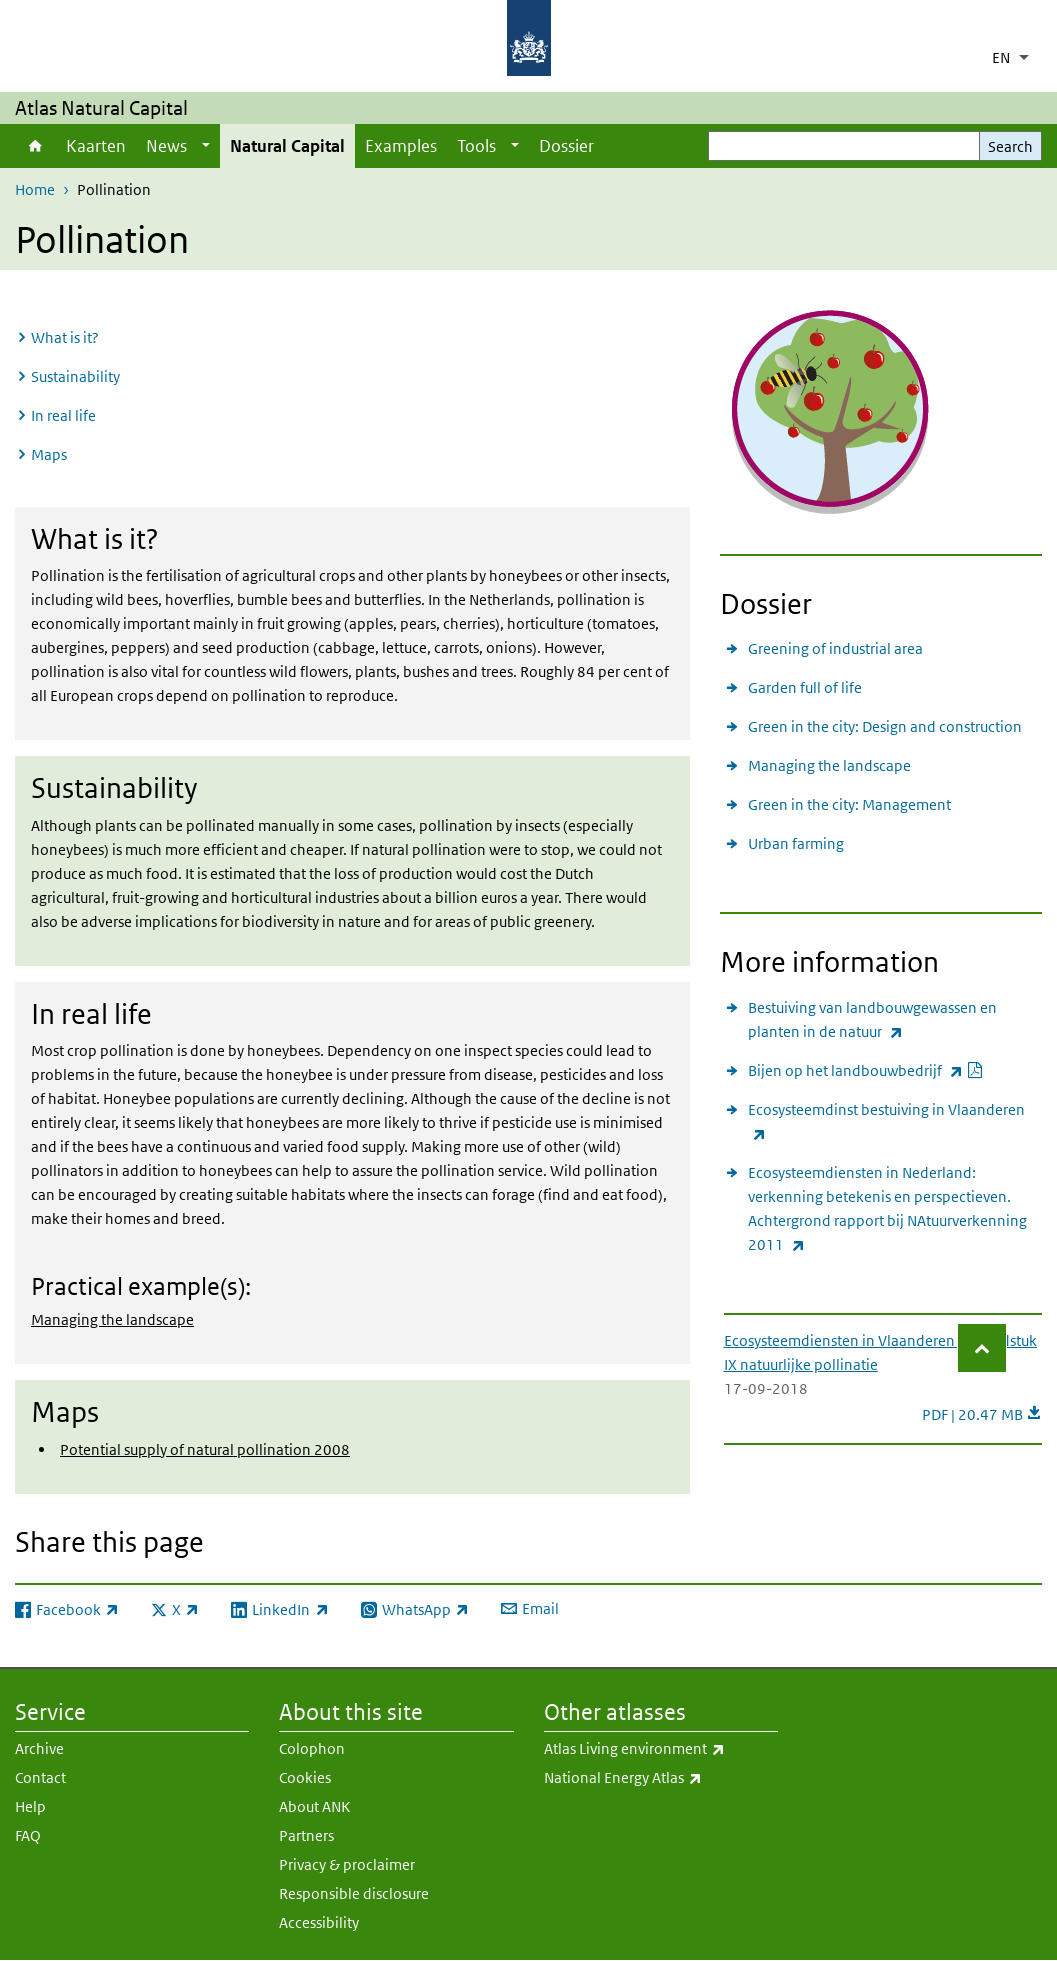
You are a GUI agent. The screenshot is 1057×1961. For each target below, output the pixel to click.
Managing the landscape (112, 1319)
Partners (306, 1835)
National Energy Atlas (661, 1778)
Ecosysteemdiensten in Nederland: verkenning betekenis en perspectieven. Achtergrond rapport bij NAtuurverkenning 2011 (895, 1210)
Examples (401, 146)
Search (1010, 146)
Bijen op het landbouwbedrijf (866, 1070)
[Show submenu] (206, 146)
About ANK (314, 1806)
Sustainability (75, 376)
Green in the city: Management (849, 804)
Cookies (305, 1777)
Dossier (566, 146)
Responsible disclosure (354, 1893)
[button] (982, 1348)
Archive (39, 1748)
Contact (40, 1777)
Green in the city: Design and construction (885, 726)
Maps (49, 454)
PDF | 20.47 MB (982, 1414)
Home (35, 146)
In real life (63, 415)
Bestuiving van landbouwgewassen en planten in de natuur (895, 1021)
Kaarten (96, 146)
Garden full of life (805, 687)
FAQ (28, 1835)
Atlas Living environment (661, 1749)
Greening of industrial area (835, 648)
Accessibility (319, 1922)
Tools (476, 146)
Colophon (312, 1748)
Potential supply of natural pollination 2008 (205, 1449)
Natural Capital (287, 146)
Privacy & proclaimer (347, 1864)
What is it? (65, 337)
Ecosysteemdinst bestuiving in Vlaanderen (893, 1123)
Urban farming (796, 843)
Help (30, 1806)
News (166, 146)
